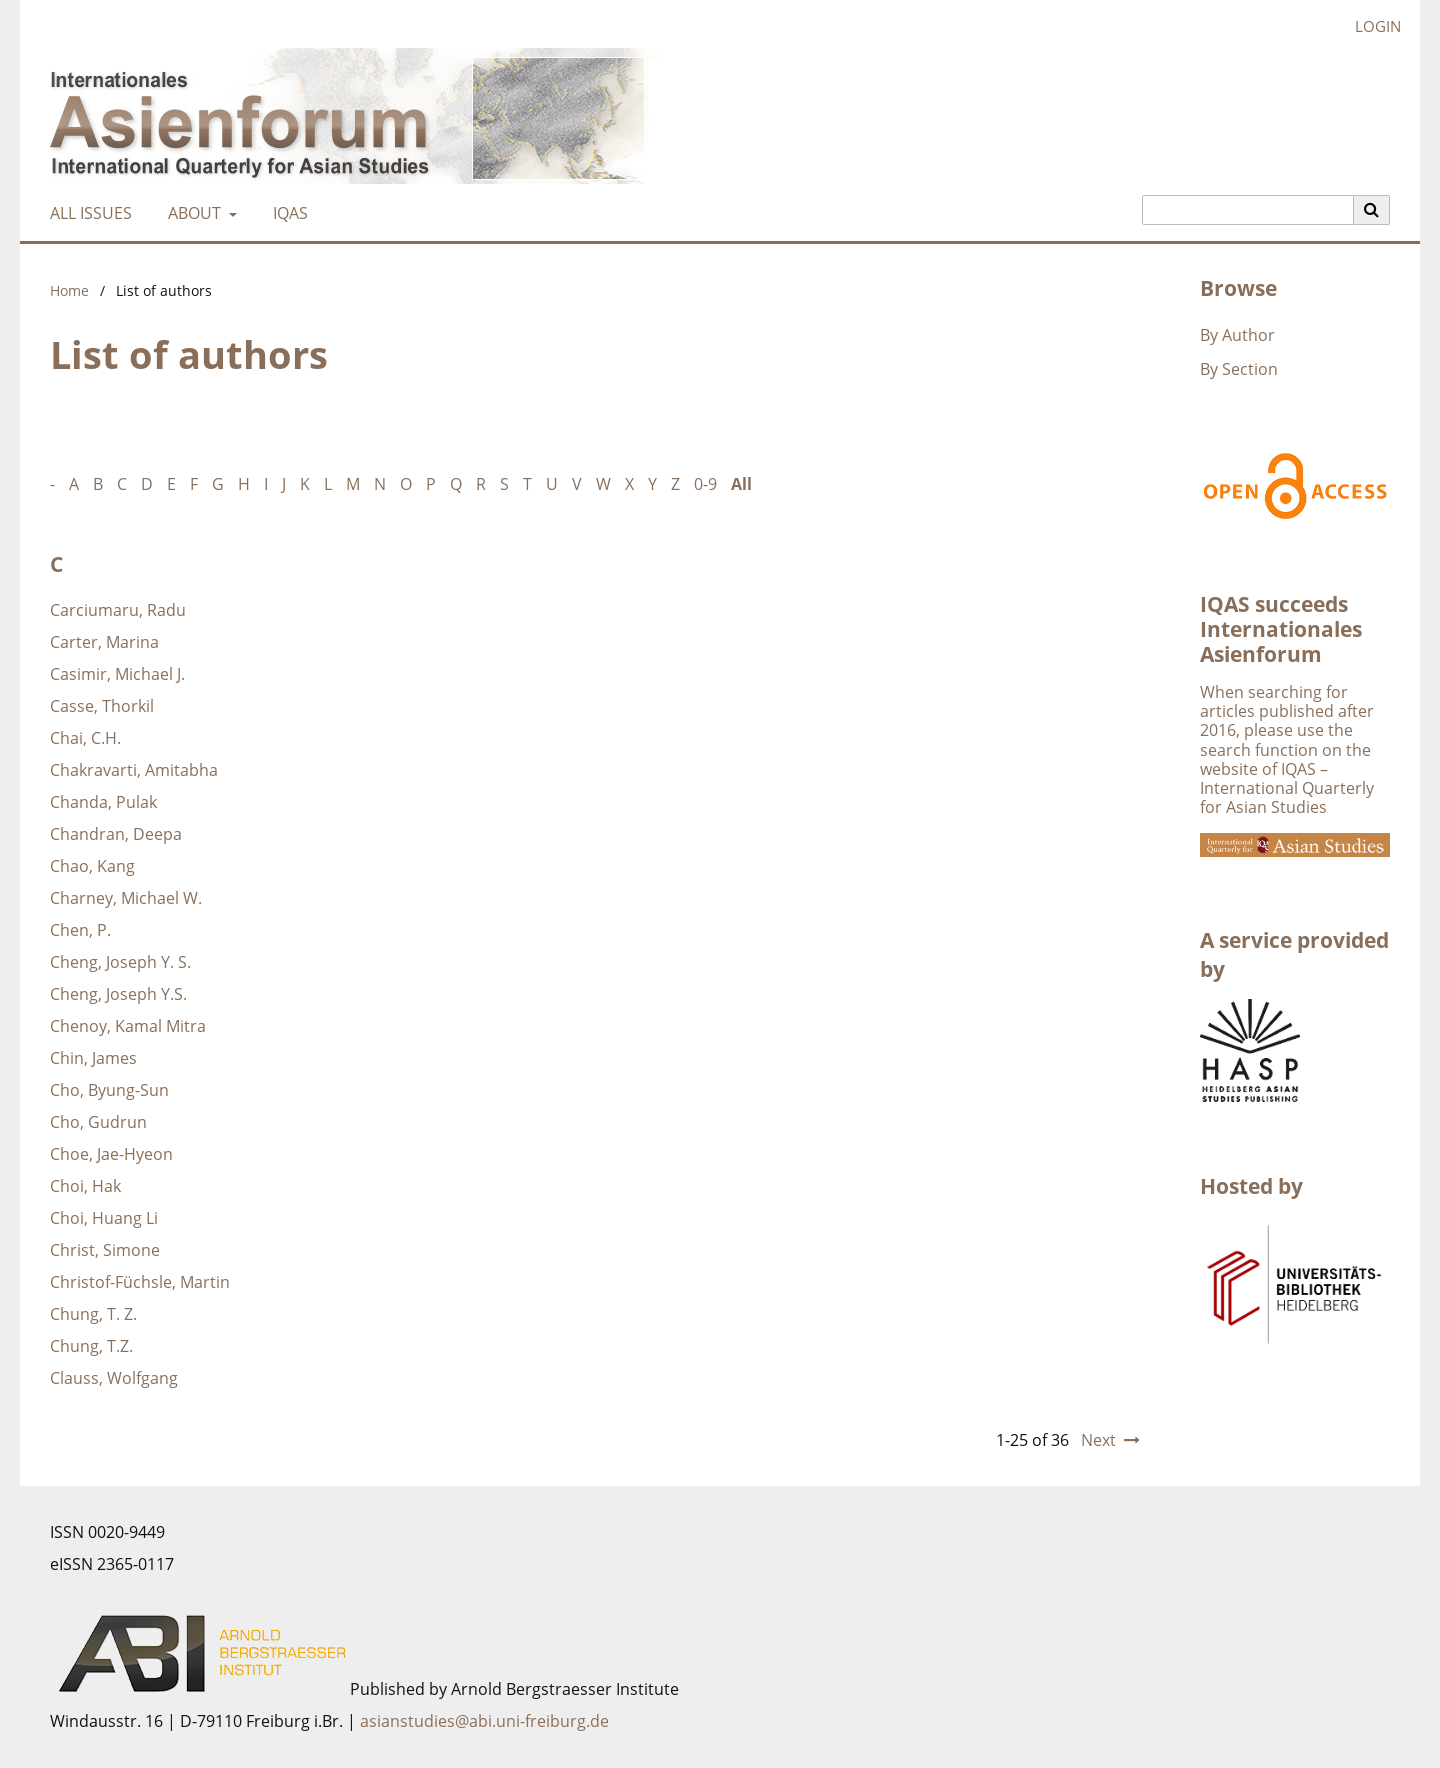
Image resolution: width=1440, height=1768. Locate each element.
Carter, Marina (104, 642)
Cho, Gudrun (98, 1122)
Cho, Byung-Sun (109, 1090)
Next (1098, 1440)
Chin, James (93, 1058)
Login (1370, 26)
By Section (1239, 369)
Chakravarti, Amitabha (134, 770)
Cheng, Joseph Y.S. (118, 994)
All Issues (87, 213)
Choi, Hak (85, 1186)
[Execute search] (1372, 210)
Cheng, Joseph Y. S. (120, 962)
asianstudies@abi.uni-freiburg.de (484, 1721)
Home (69, 290)
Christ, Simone (105, 1250)
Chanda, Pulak (103, 802)
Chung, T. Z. (93, 1314)
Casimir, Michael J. (117, 674)
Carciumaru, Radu (118, 610)
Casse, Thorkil (102, 706)
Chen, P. (80, 930)
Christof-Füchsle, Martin (140, 1282)
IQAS (286, 213)
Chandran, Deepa (116, 834)
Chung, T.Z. (91, 1346)
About (192, 213)
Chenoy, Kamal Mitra (128, 1026)
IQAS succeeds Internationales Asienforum (1281, 629)
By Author (1237, 335)
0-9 (705, 484)
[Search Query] (1248, 210)
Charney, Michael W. (126, 898)
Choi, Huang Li (104, 1218)
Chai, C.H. (85, 738)
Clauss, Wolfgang (114, 1378)
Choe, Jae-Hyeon (111, 1154)
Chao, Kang (92, 866)
